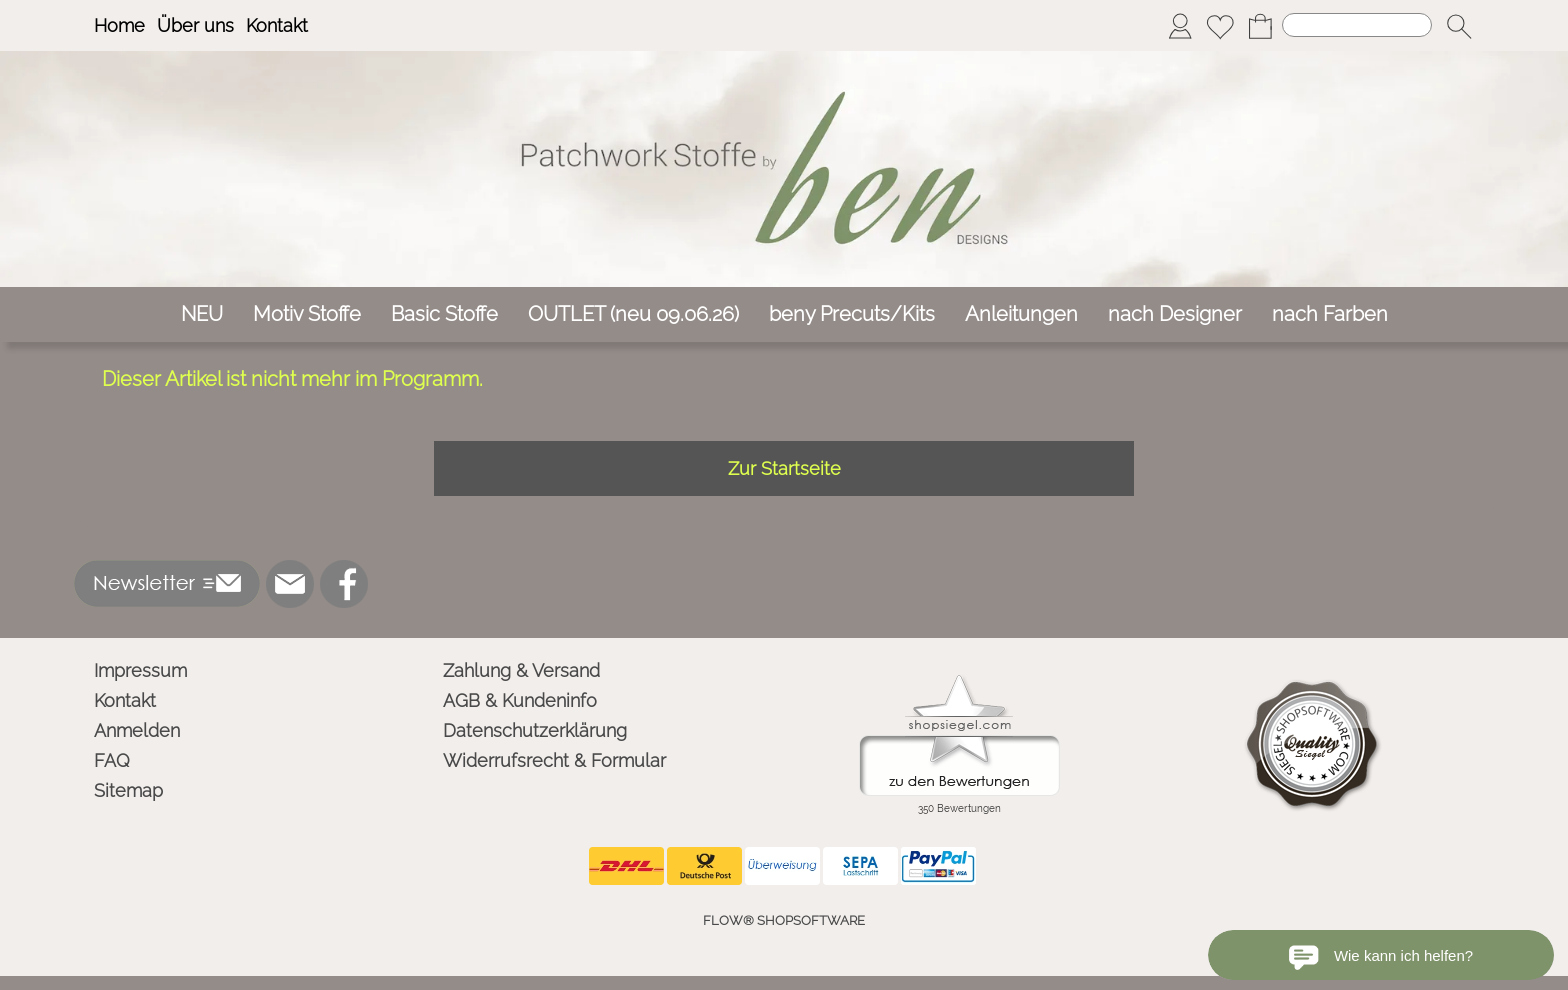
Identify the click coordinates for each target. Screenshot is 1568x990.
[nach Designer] (1175, 314)
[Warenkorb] (1260, 26)
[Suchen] (1357, 25)
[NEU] (202, 314)
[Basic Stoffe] (444, 314)
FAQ (112, 760)
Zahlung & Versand (521, 670)
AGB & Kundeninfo (520, 700)
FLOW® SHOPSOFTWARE (784, 920)
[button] (1459, 26)
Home (119, 25)
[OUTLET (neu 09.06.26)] (633, 314)
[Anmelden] (1180, 26)
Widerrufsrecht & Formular (554, 760)
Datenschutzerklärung (535, 730)
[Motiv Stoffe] (307, 314)
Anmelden (137, 730)
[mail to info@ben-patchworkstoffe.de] (290, 584)
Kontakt (277, 25)
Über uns (195, 25)
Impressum (140, 670)
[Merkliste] (1220, 26)
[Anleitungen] (1021, 314)
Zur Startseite (784, 468)
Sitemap (128, 790)
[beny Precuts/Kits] (852, 314)
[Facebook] (344, 584)
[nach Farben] (1330, 314)
